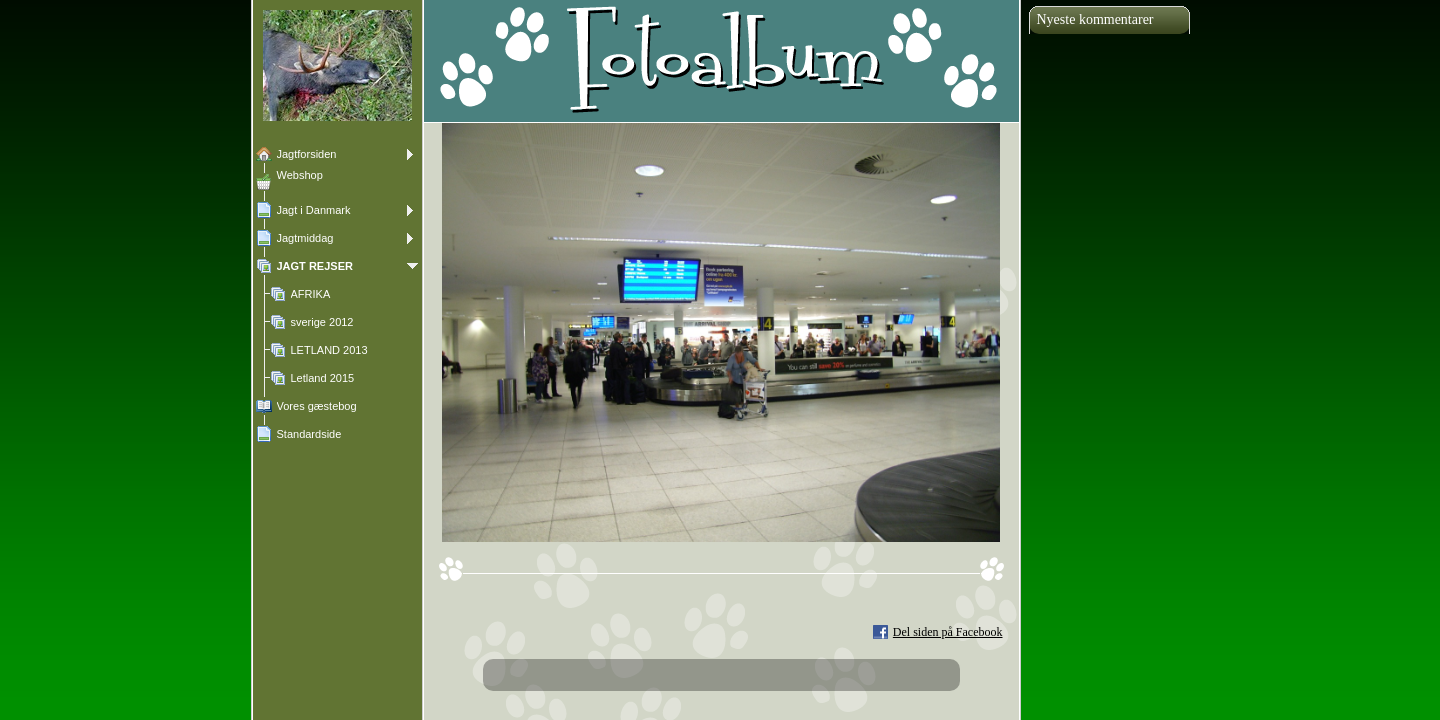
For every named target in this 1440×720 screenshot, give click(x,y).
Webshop (300, 175)
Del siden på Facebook (948, 632)
